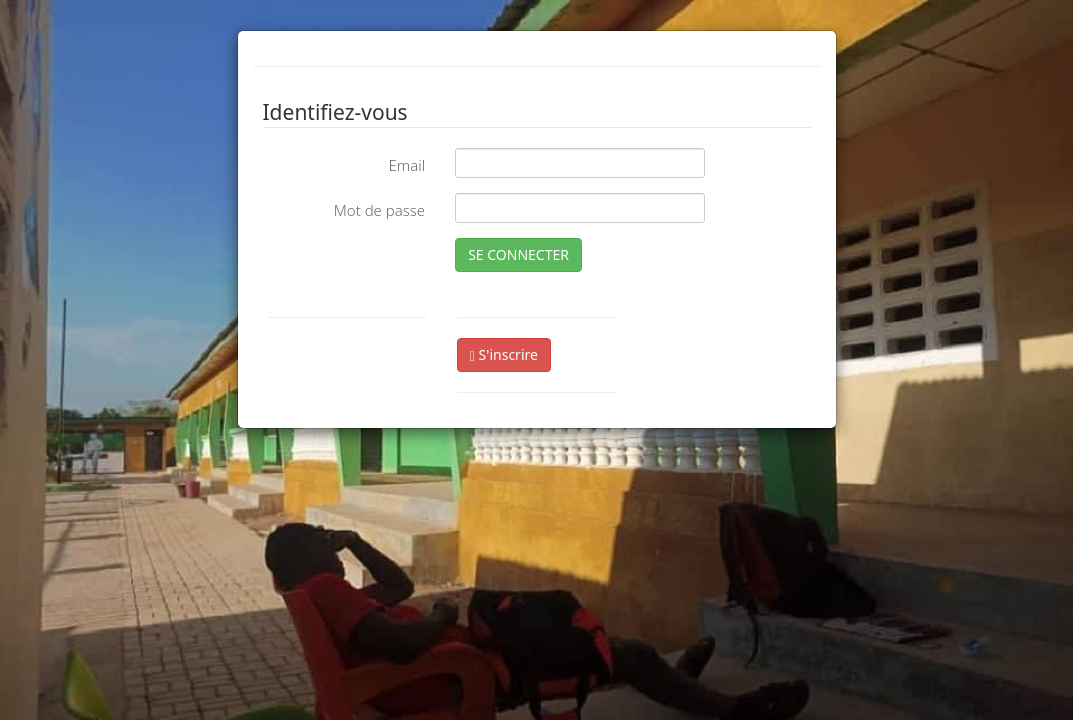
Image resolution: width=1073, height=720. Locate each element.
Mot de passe (379, 210)
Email (406, 165)
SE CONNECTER (518, 254)
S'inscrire (504, 354)
